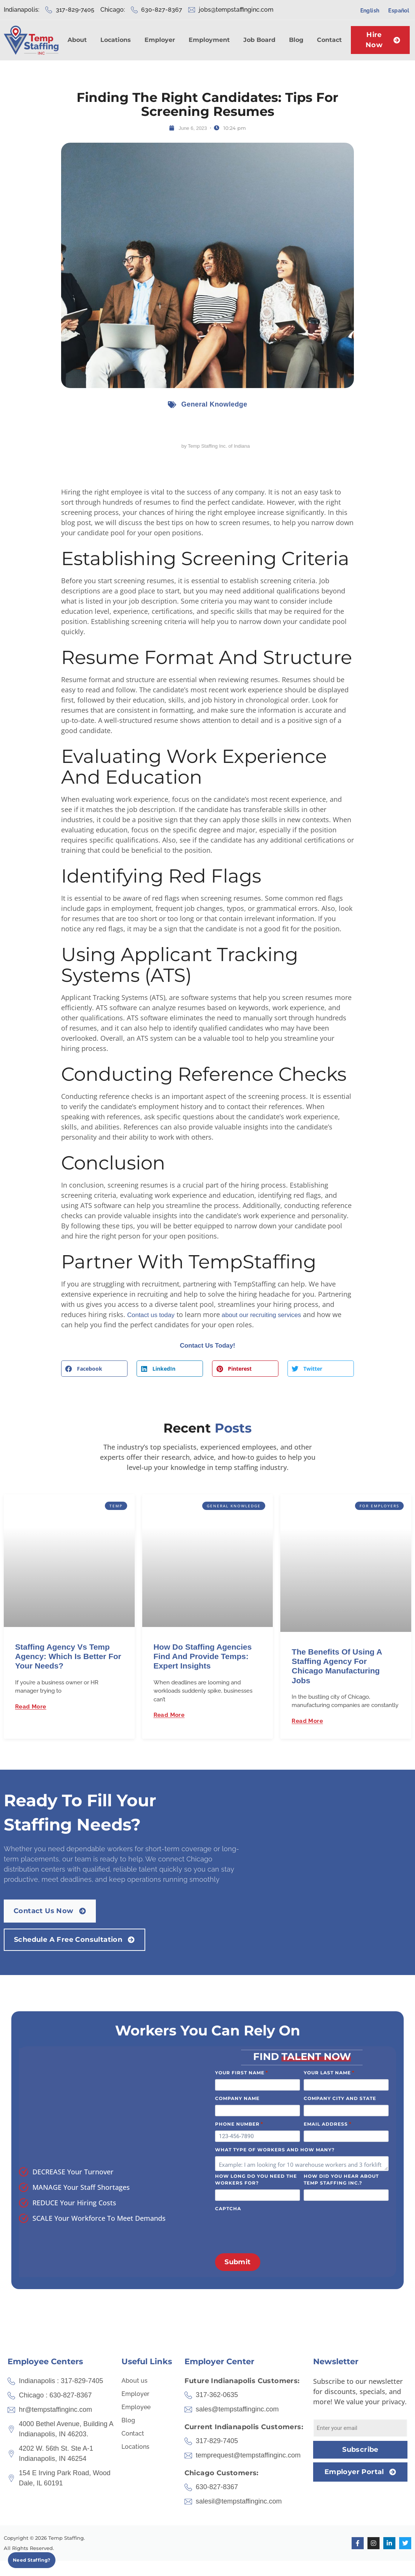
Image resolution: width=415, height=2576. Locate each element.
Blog (296, 39)
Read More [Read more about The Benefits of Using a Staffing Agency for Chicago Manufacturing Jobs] (307, 1721)
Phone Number (239, 2123)
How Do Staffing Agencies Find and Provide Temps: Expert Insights (203, 1657)
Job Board (259, 39)
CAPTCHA (228, 2208)
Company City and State (340, 2098)
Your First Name (241, 2072)
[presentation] (272, 2230)
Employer (159, 39)
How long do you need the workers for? (256, 2179)
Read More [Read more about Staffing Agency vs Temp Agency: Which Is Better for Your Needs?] (30, 1707)
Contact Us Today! (207, 1346)
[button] (94, 1369)
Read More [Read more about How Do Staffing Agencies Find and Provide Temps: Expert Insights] (169, 1715)
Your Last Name (329, 2072)
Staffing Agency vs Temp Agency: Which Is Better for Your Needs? (68, 1657)
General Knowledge (214, 404)
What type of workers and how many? (275, 2149)
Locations (115, 39)
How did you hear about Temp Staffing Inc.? (341, 2179)
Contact (329, 39)
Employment (209, 39)
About (77, 39)
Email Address (328, 2123)
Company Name (237, 2098)
